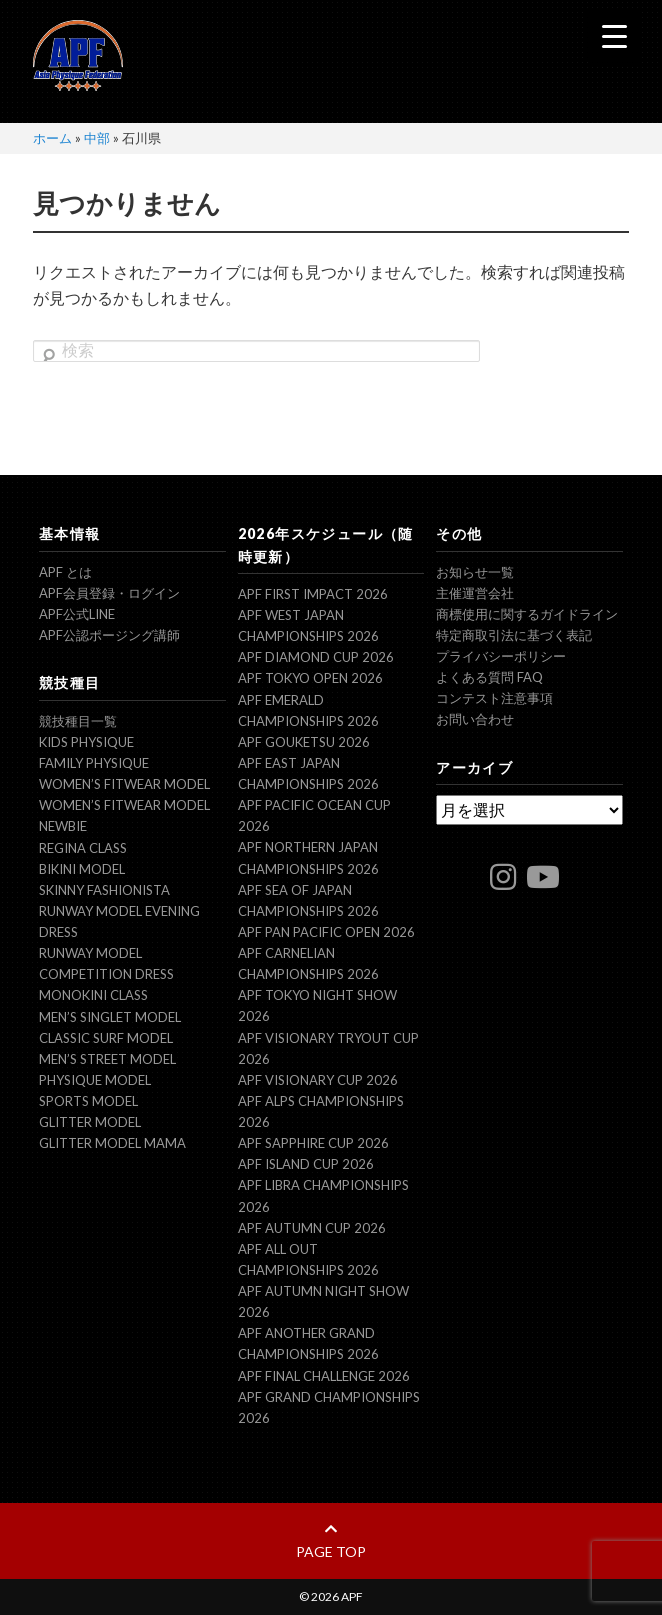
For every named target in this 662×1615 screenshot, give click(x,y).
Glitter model (90, 1122)
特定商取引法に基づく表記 (514, 635)
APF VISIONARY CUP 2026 (318, 1080)
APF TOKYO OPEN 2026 (310, 678)
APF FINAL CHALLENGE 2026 (324, 1376)
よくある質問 (489, 677)
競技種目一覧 (78, 721)
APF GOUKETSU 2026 (304, 742)
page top (331, 1541)
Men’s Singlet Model (110, 1017)
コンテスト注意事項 (494, 698)
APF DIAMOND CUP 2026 (316, 657)
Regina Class (83, 848)
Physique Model (95, 1080)
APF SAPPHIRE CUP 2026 (313, 1143)
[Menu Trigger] (614, 35)
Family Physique (94, 763)
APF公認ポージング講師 (109, 635)
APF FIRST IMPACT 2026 (313, 594)
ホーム (52, 138)
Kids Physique (86, 742)
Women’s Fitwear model (124, 784)
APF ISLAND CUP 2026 (306, 1164)
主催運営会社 (475, 593)
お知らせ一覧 (475, 572)
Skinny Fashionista (104, 890)
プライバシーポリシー (501, 656)
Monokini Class (93, 995)
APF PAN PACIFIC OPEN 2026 (326, 932)
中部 (97, 138)
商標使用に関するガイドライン (527, 614)
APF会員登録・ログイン (109, 593)
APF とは (65, 572)
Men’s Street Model (107, 1059)
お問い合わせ (475, 719)
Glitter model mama (112, 1143)
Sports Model (88, 1101)
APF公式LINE (77, 614)
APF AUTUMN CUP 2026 (312, 1228)
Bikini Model (82, 869)
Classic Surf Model (106, 1038)
